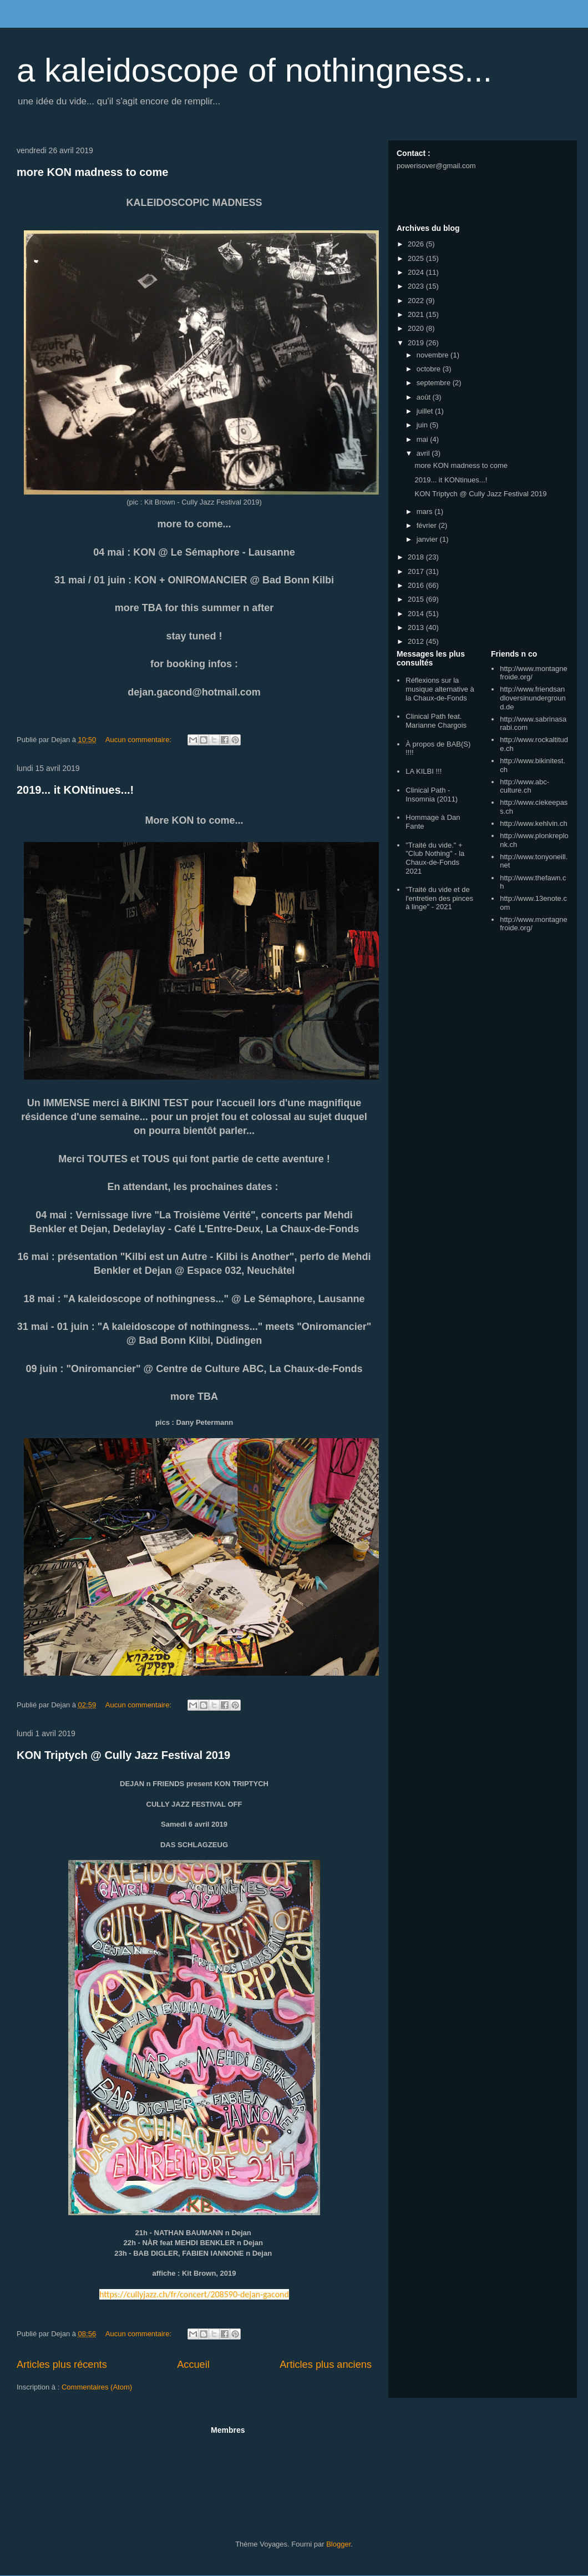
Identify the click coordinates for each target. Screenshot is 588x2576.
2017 (417, 571)
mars (426, 511)
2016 (417, 585)
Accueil (193, 2364)
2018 (417, 557)
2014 (417, 613)
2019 (417, 343)
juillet (426, 411)
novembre (433, 355)
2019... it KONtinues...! (75, 790)
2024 (417, 272)
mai (423, 439)
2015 (417, 599)
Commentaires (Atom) (97, 2387)
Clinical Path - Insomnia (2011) (431, 794)
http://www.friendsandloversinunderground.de (533, 697)
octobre (430, 369)
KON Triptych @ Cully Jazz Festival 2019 (123, 1755)
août (425, 397)
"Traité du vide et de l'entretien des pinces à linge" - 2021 (439, 898)
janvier (428, 539)
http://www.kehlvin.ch (533, 823)
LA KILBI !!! (423, 771)
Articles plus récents (62, 2364)
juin (423, 425)
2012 (417, 641)
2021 (417, 314)
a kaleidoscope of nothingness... (254, 70)
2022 (417, 300)
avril (424, 453)
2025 (417, 258)
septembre (435, 383)
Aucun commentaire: (139, 739)
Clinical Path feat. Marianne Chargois (436, 720)
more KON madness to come (92, 172)
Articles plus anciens (326, 2364)
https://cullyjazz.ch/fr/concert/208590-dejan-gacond (194, 2294)
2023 (417, 286)
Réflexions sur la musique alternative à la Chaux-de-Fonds (439, 689)
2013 (417, 627)
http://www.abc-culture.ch (524, 786)
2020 (417, 328)
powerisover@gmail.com (436, 166)
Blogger (338, 2544)
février (428, 525)
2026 (417, 244)
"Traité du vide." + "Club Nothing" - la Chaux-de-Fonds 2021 (434, 858)
